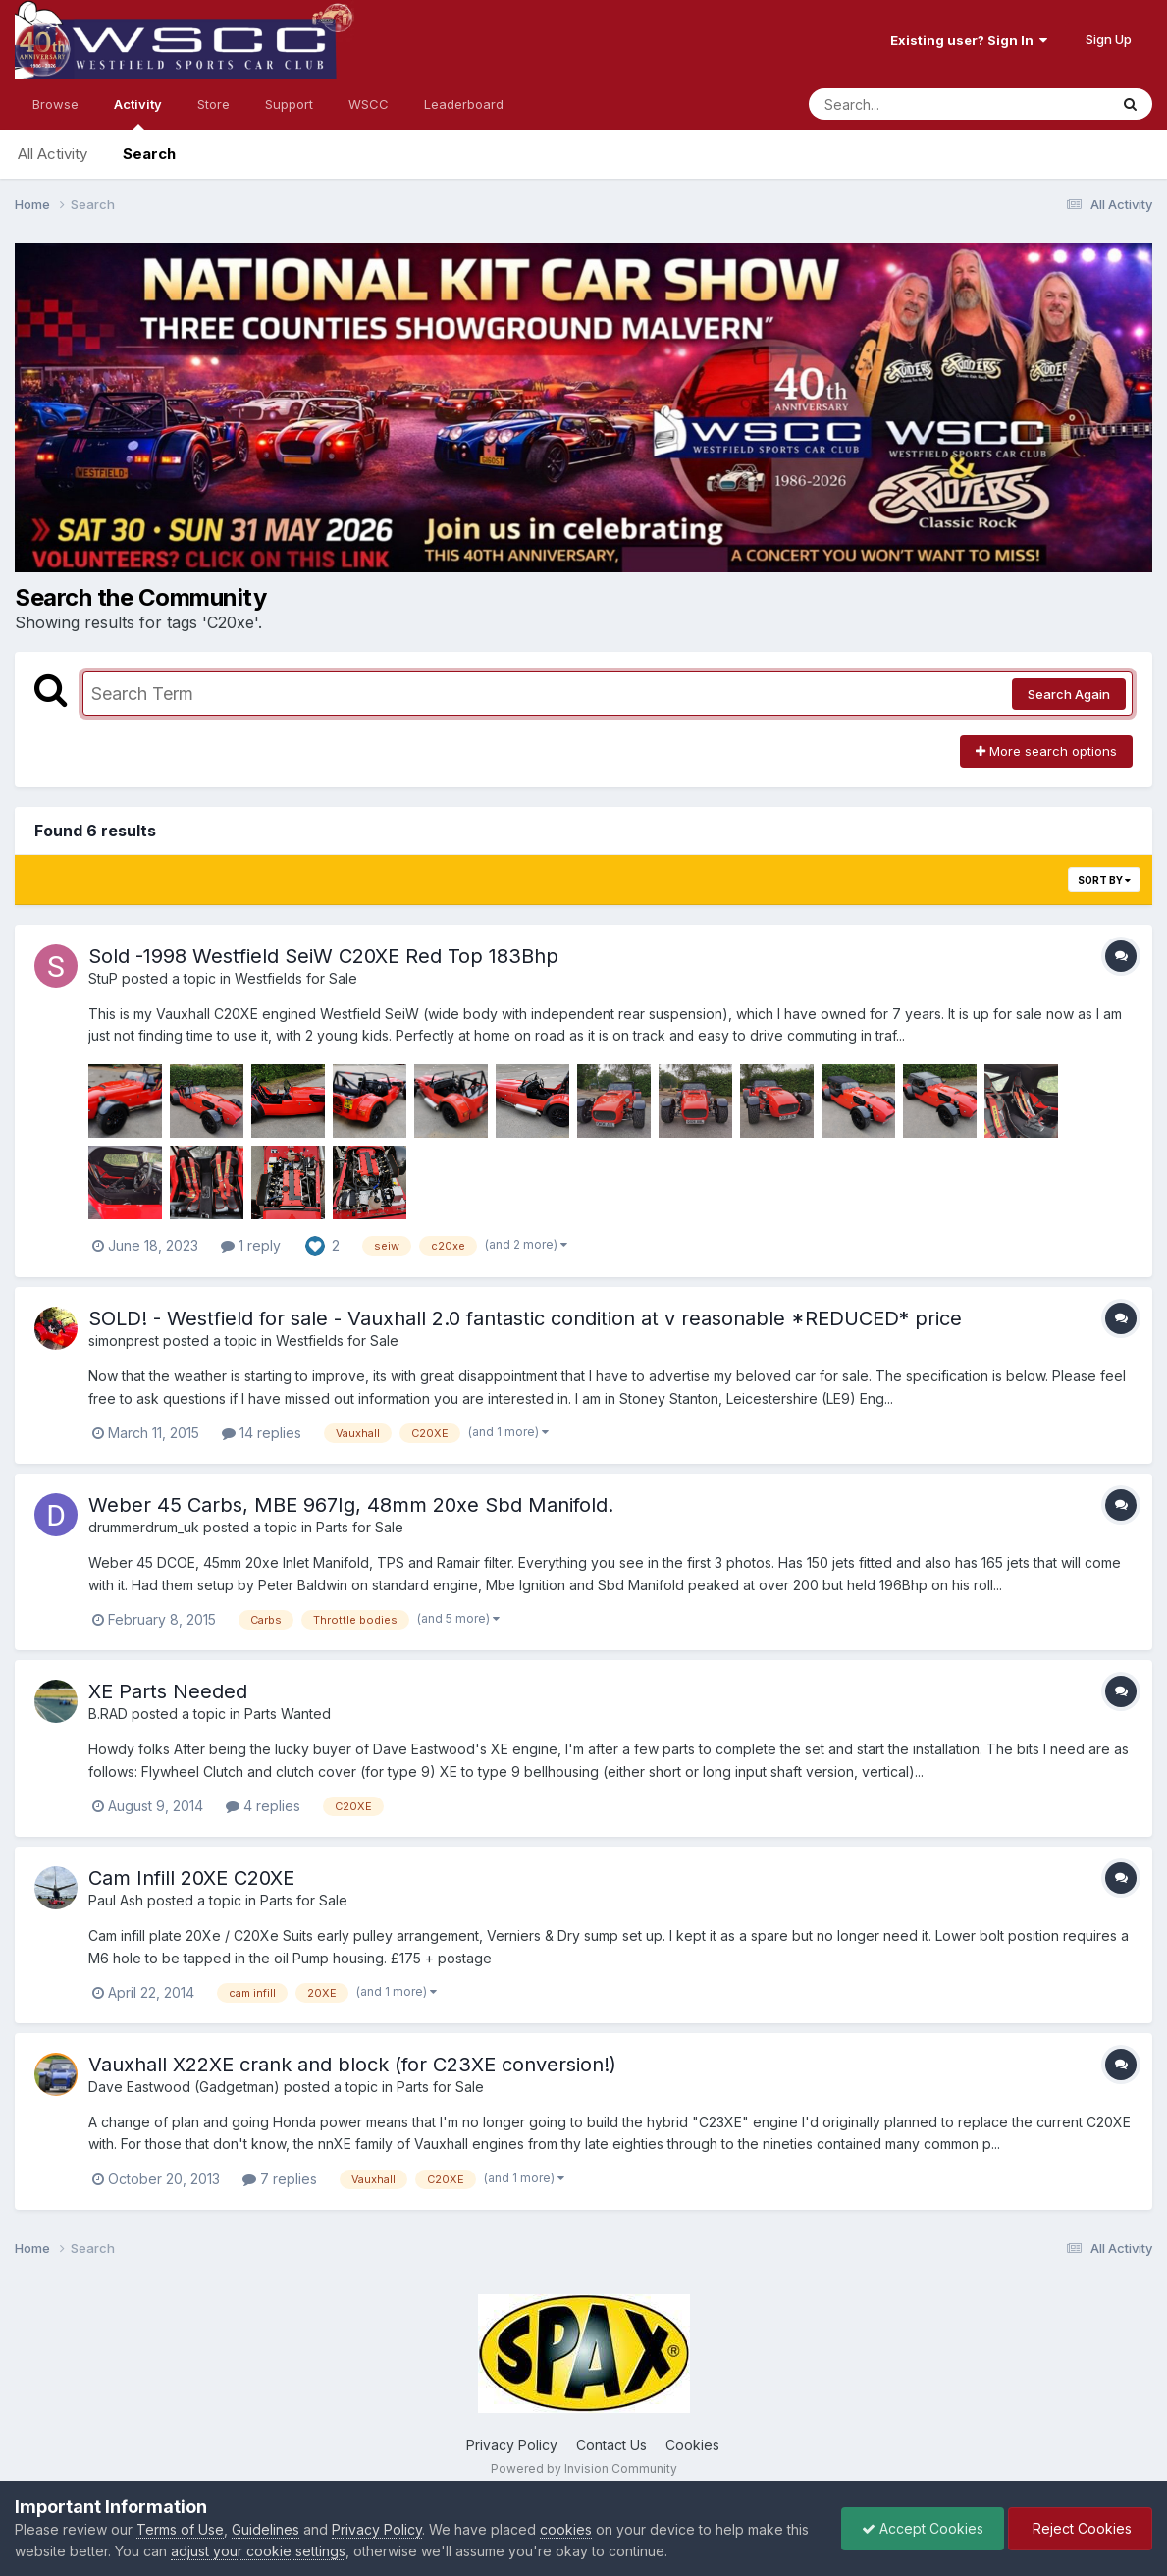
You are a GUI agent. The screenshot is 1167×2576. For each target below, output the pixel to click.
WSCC (368, 104)
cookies (566, 2529)
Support (289, 104)
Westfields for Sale (296, 978)
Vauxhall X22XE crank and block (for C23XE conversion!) (352, 2064)
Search (149, 153)
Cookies (692, 2445)
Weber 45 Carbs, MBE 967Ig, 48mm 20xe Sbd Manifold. (350, 1505)
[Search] (905, 104)
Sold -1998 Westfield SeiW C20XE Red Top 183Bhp (323, 956)
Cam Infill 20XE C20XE (191, 1878)
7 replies (279, 2179)
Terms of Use (180, 2529)
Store (213, 104)
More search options (1046, 751)
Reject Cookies (1080, 2528)
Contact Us (611, 2445)
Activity (138, 113)
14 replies (261, 1432)
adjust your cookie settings (258, 2551)
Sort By (1104, 880)
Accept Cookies (922, 2528)
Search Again (1069, 694)
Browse (55, 104)
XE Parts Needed (167, 1691)
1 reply (251, 1245)
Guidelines (265, 2529)
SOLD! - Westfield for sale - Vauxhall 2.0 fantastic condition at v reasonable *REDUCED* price (525, 1318)
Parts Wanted (287, 1713)
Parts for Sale (359, 1527)
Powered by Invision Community (584, 2468)
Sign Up (1109, 39)
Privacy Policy (511, 2445)
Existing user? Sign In (968, 40)
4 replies (263, 1806)
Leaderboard (464, 104)
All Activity (52, 153)
